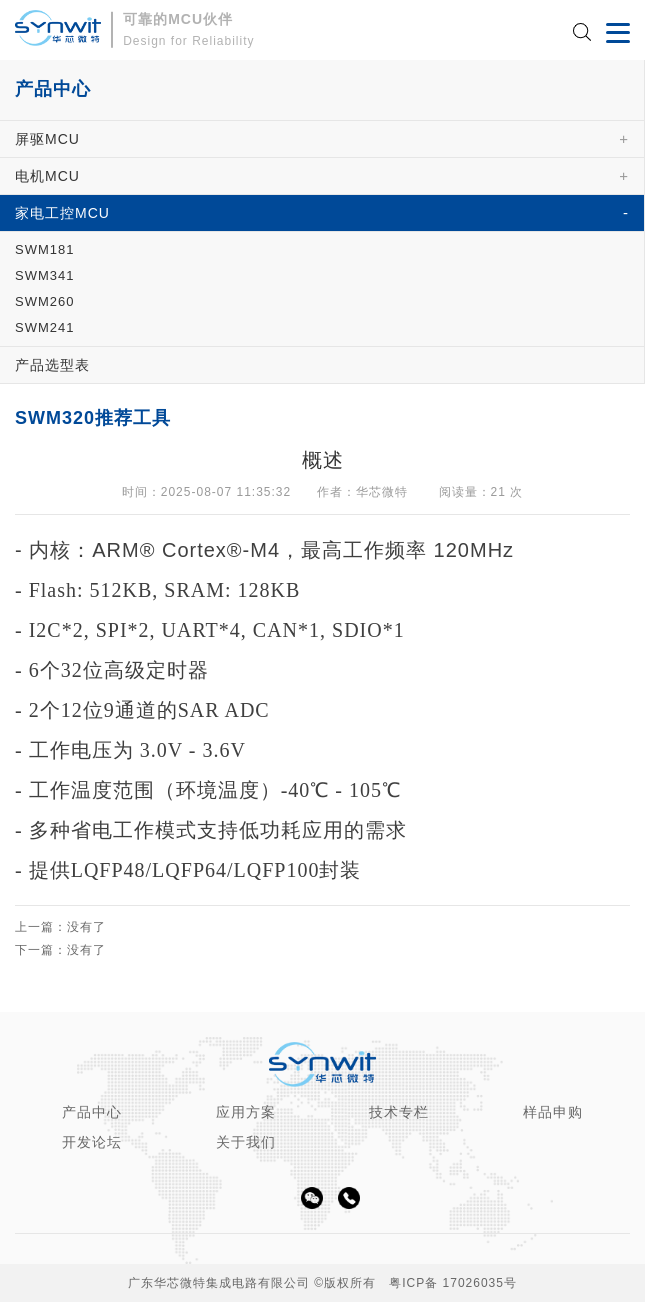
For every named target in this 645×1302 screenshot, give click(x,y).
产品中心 (92, 1112)
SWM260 (44, 301)
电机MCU (47, 176)
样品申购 (553, 1112)
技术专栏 (399, 1112)
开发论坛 (92, 1142)
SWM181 (44, 249)
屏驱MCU (47, 139)
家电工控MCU (62, 213)
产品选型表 (52, 365)
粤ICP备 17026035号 (453, 1283)
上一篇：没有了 (60, 927)
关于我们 (246, 1142)
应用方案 (246, 1112)
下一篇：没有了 (60, 950)
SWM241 (44, 327)
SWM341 (44, 275)
